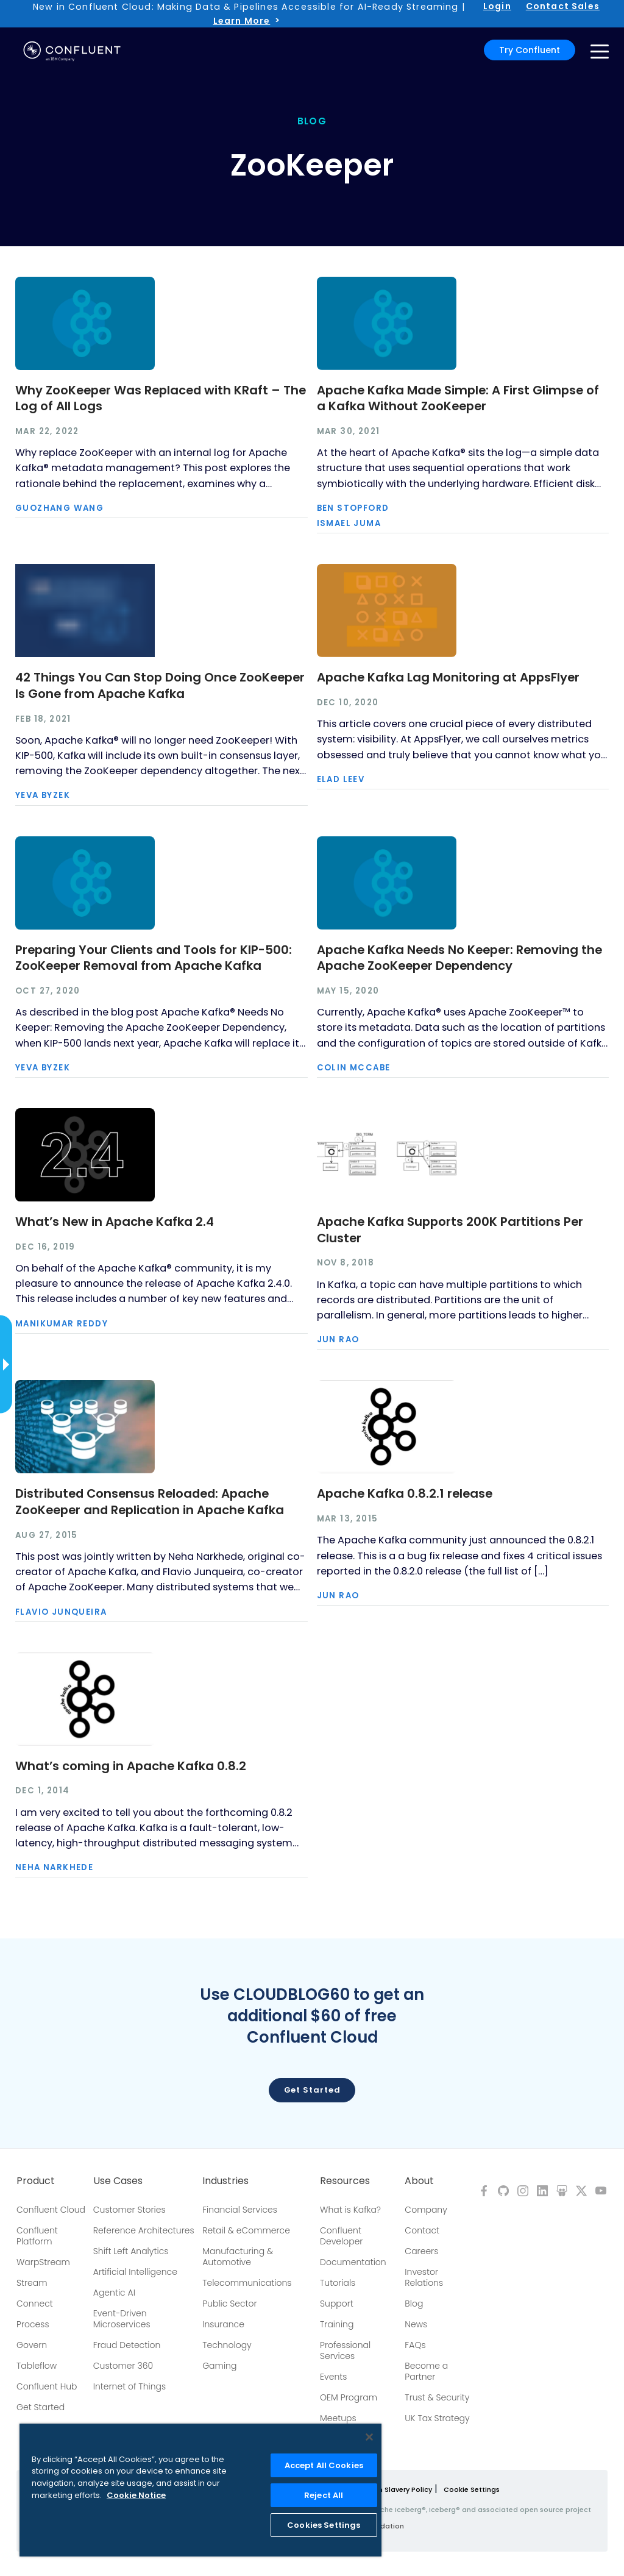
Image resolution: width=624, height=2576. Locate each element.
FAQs (415, 2345)
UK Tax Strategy (437, 2418)
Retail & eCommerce (246, 2230)
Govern (31, 2345)
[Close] (369, 2437)
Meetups (338, 2418)
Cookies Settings (323, 2525)
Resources (345, 2181)
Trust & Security (437, 2397)
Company (426, 2210)
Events (333, 2377)
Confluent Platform (37, 2235)
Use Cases (118, 2181)
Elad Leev (341, 779)
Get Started (40, 2407)
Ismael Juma (349, 523)
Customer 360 (123, 2366)
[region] (200, 2490)
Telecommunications (246, 2283)
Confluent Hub (46, 2386)
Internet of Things (129, 2386)
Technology (227, 2345)
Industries (225, 2181)
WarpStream (43, 2262)
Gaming (219, 2366)
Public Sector (229, 2303)
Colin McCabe (354, 1067)
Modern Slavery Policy (394, 2489)
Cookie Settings (472, 2489)
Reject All (323, 2495)
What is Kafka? (350, 2210)
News (416, 2324)
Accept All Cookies (324, 2465)
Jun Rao (338, 1339)
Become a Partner (426, 2371)
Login (497, 6)
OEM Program (348, 2397)
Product (35, 2181)
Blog (414, 2303)
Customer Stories (129, 2210)
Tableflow (36, 2366)
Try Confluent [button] (529, 50)
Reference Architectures (143, 2230)
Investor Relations (424, 2277)
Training (336, 2324)
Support (336, 2303)
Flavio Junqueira (61, 1612)
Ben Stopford (353, 508)
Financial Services (239, 2210)
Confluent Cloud (50, 2210)
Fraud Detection (126, 2345)
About (419, 2181)
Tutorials (337, 2283)
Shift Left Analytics (131, 2251)
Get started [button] (312, 2090)
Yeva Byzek (42, 795)
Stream (32, 2283)
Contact (422, 2230)
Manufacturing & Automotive (237, 2256)
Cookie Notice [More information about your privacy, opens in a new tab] (136, 2495)
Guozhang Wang (59, 508)
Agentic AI (114, 2292)
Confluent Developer (341, 2235)
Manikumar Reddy (61, 1323)
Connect (34, 2303)
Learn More (242, 21)
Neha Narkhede (54, 1867)
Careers (421, 2251)
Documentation (353, 2262)
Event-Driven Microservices (122, 2318)
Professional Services (345, 2350)
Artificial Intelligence (135, 2272)
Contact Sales (563, 6)
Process (32, 2324)
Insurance (223, 2324)
